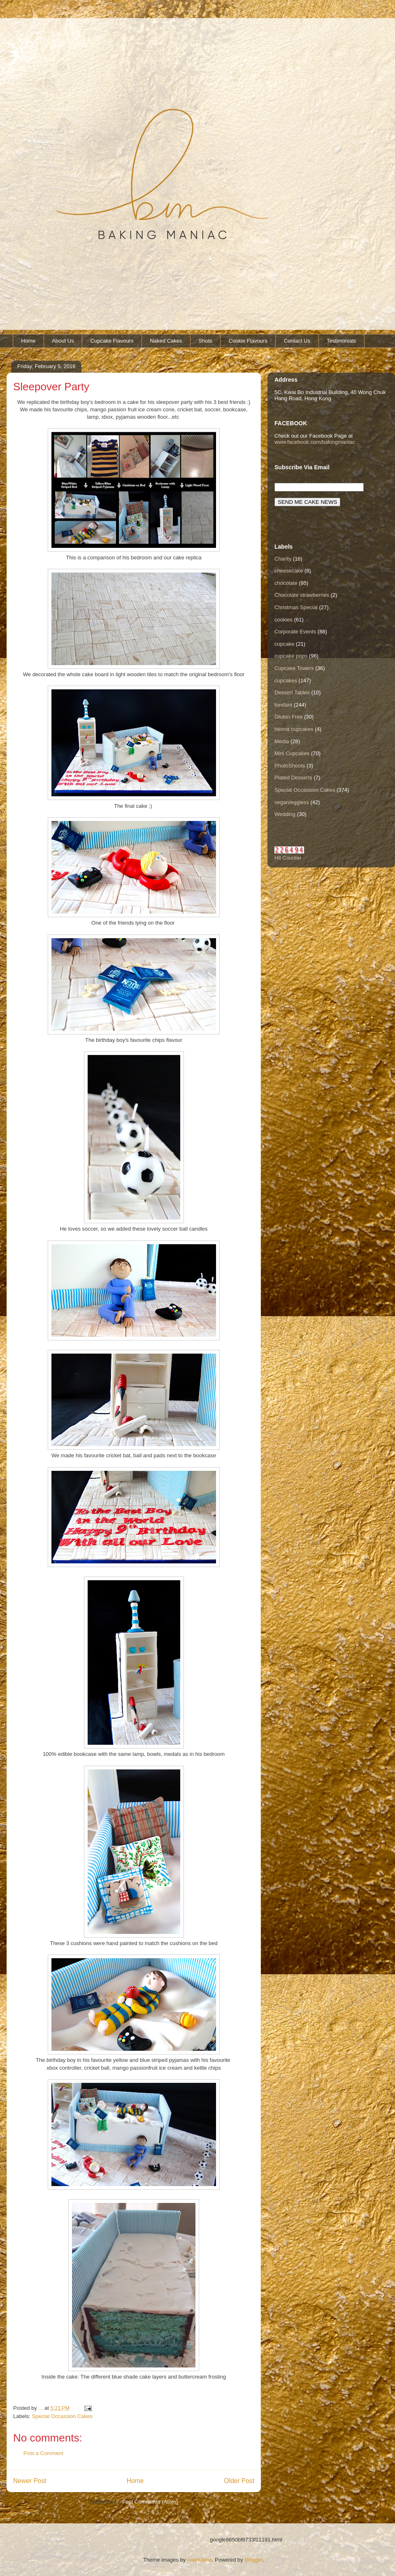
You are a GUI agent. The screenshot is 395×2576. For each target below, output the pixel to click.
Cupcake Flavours (112, 341)
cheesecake (288, 571)
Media (281, 741)
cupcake (284, 644)
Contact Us (297, 341)
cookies (283, 620)
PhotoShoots (289, 766)
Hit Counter (288, 858)
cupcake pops (290, 656)
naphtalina (199, 2560)
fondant (283, 705)
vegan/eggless (291, 802)
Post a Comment (43, 2453)
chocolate (285, 583)
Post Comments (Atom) (150, 2502)
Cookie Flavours (248, 341)
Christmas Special (296, 607)
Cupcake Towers (294, 668)
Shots (205, 341)
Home (28, 341)
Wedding (284, 814)
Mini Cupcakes (291, 753)
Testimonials (341, 341)
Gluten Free (288, 717)
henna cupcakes (294, 729)
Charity (282, 559)
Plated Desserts (293, 777)
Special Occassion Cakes (62, 2416)
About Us (63, 341)
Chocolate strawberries (301, 595)
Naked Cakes (166, 341)
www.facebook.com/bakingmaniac (314, 442)
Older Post (239, 2480)
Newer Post (29, 2480)
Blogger (253, 2560)
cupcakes (285, 680)
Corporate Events (295, 631)
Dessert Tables (292, 692)
